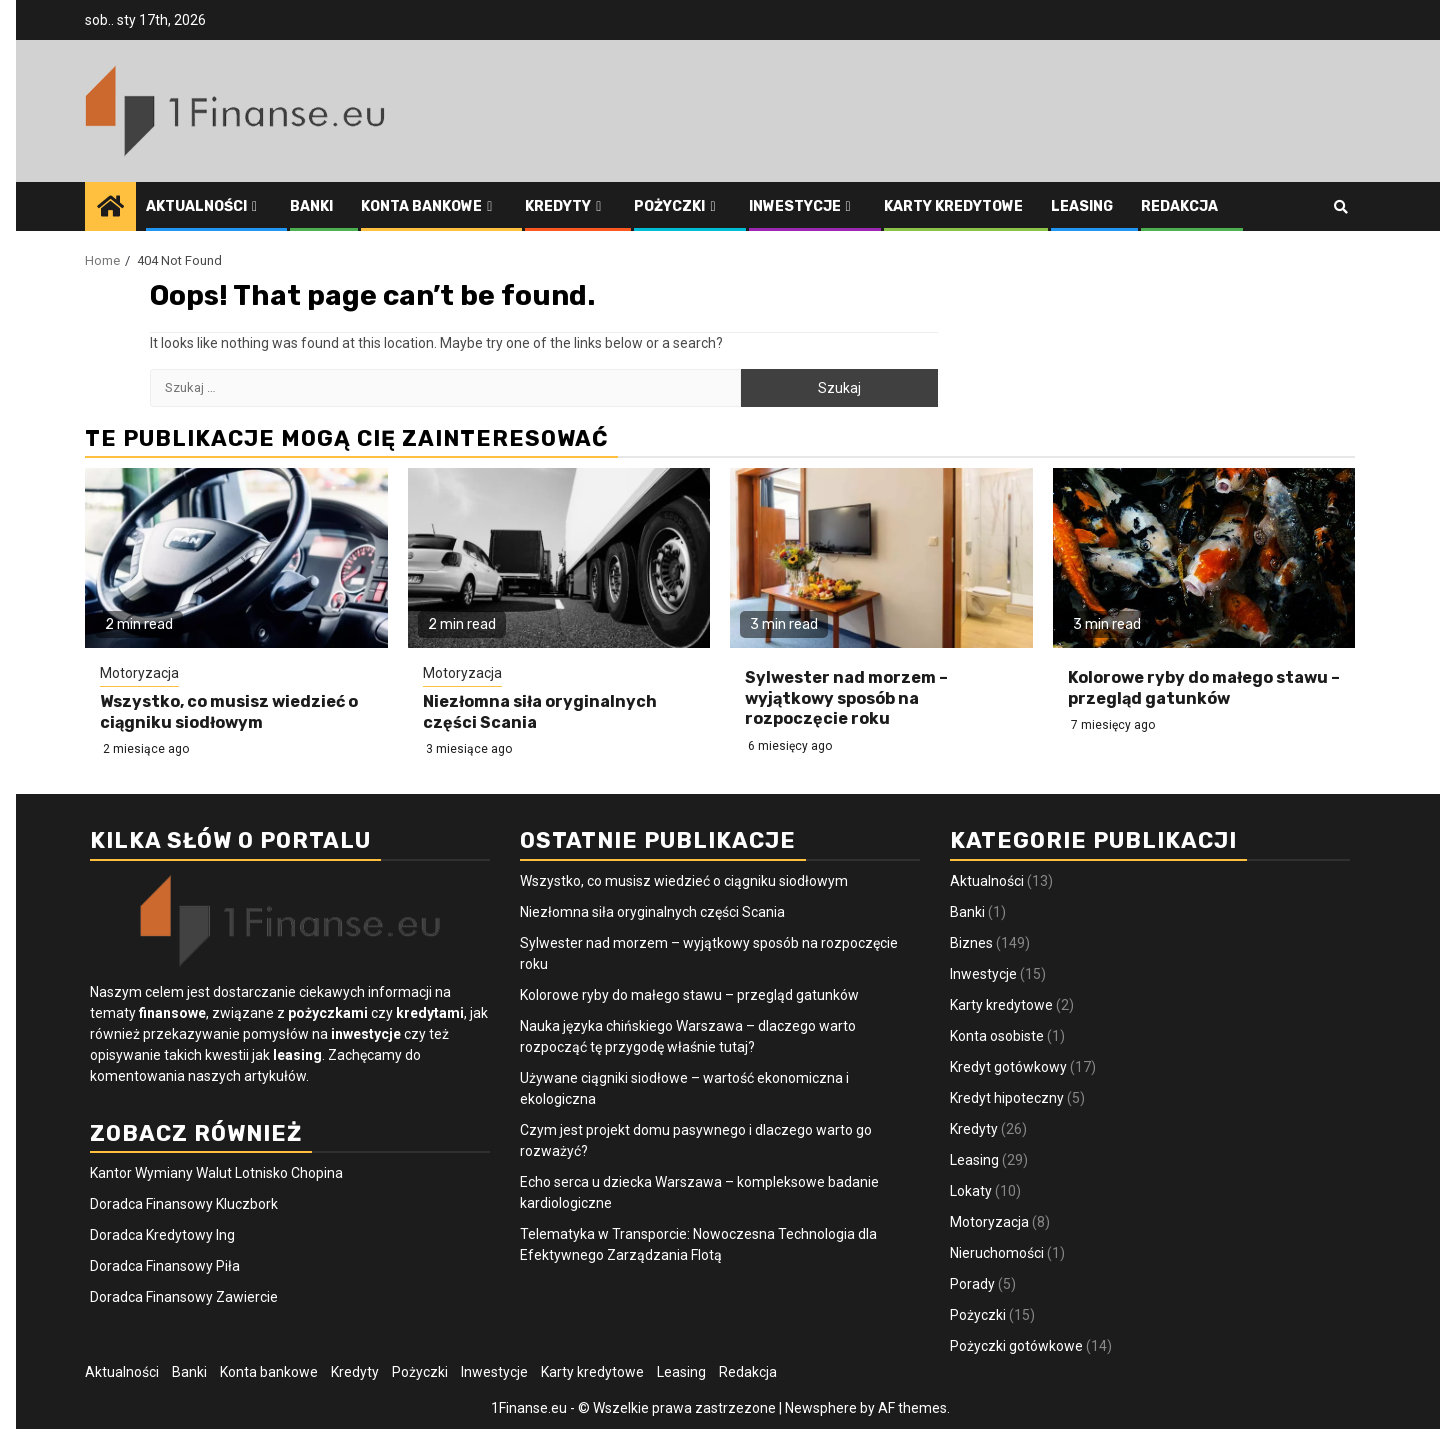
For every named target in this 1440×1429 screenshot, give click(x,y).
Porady (972, 1284)
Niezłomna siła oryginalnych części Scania (652, 912)
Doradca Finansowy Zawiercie (184, 1297)
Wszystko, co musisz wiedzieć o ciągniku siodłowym (229, 712)
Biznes (971, 943)
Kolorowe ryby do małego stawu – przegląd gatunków (1204, 688)
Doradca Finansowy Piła (165, 1266)
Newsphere (821, 1408)
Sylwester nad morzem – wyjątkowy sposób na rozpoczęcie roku (846, 698)
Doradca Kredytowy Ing (162, 1235)
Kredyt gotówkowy (1008, 1067)
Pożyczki (669, 206)
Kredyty (558, 206)
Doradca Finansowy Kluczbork (184, 1204)
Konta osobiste (997, 1036)
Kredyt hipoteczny (1007, 1098)
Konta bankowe (421, 206)
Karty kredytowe (953, 206)
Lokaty (971, 1191)
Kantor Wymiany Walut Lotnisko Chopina (216, 1173)
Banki (311, 206)
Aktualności (196, 206)
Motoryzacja (139, 673)
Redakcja (1179, 206)
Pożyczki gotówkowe (1016, 1346)
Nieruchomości (997, 1253)
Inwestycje (795, 206)
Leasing (1082, 206)
